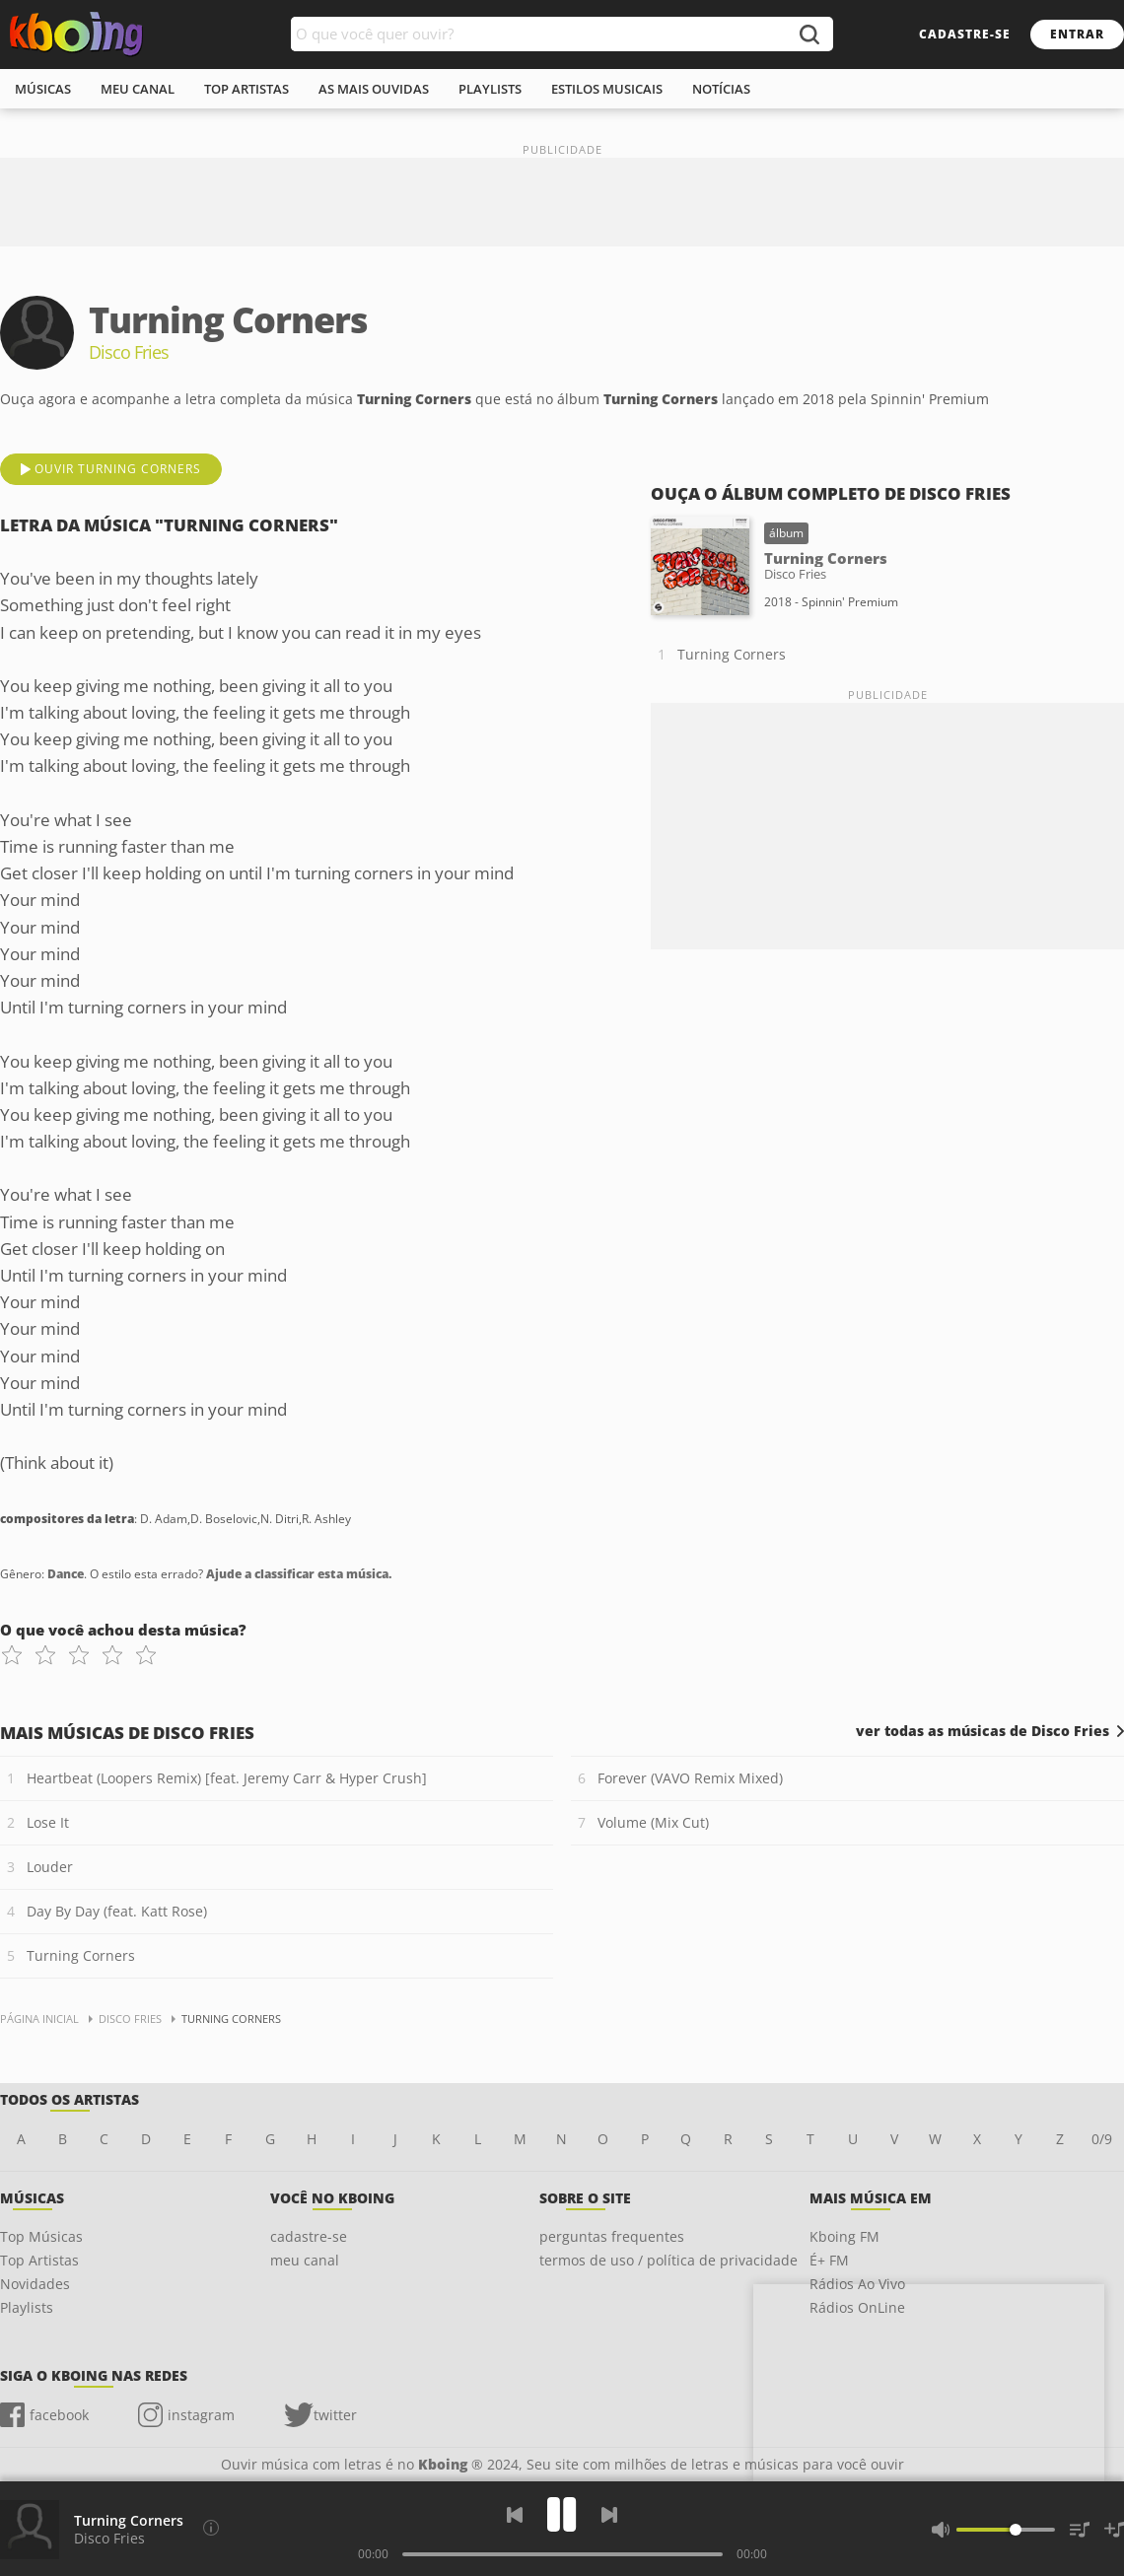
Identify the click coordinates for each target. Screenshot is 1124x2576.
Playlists (26, 2307)
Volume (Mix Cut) (653, 1822)
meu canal (138, 89)
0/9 (1101, 2138)
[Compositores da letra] (211, 2528)
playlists (490, 89)
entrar (1077, 34)
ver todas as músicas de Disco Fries (982, 1731)
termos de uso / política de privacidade (668, 2260)
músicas (43, 89)
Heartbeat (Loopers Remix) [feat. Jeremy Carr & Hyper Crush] (227, 1778)
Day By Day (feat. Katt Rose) (117, 1911)
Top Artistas (39, 2260)
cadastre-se (965, 34)
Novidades (35, 2283)
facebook (59, 2414)
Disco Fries (109, 2538)
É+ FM (829, 2260)
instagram (201, 2414)
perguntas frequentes (611, 2236)
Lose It (48, 1822)
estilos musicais (607, 89)
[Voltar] (515, 2515)
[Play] (562, 2514)
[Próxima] (609, 2515)
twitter (335, 2414)
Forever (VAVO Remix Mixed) (690, 1778)
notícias (721, 89)
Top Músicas (41, 2236)
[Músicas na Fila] (1079, 2530)
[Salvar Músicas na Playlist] (1114, 2530)
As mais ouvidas (373, 89)
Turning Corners (731, 654)
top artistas (246, 89)
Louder (50, 1866)
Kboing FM (844, 2236)
